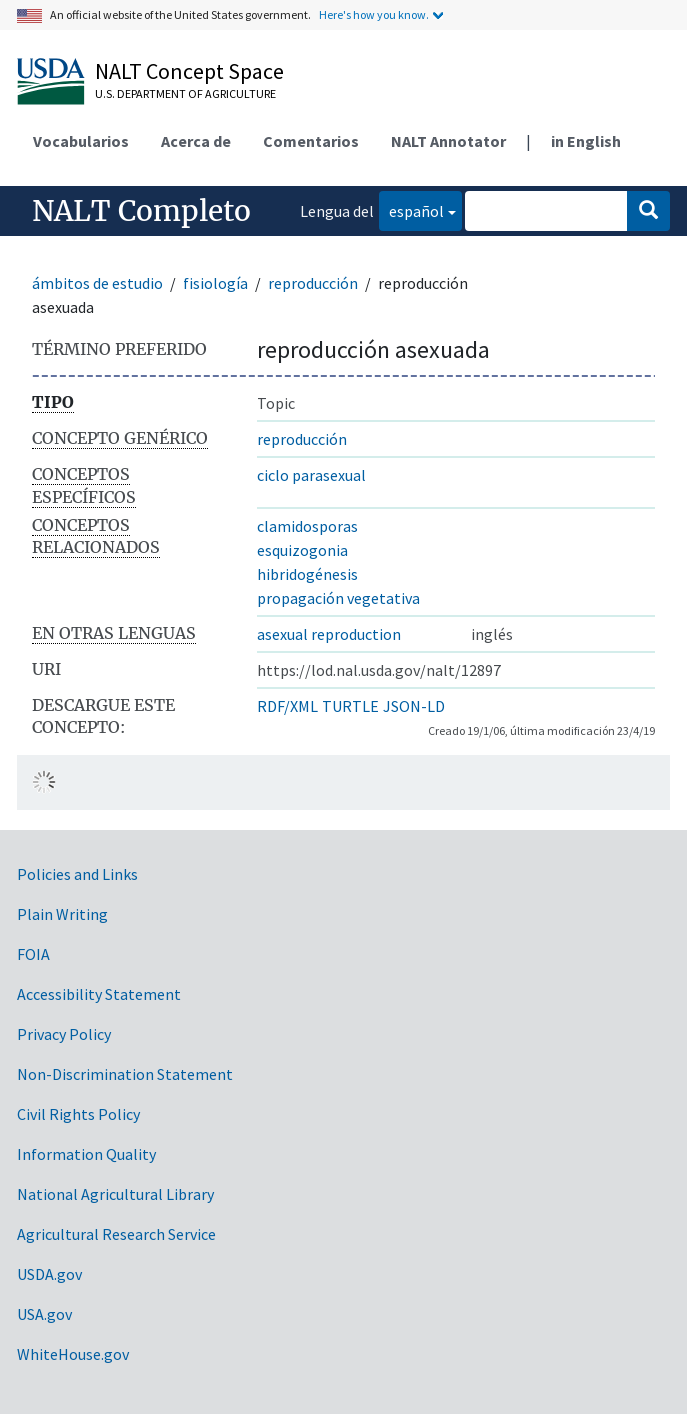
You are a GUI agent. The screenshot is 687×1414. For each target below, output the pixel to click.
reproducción (313, 283)
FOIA (33, 954)
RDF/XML (287, 706)
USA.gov (44, 1314)
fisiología (215, 283)
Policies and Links (77, 874)
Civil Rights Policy (78, 1114)
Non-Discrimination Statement (125, 1074)
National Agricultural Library (115, 1194)
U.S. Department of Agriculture (185, 93)
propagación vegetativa (338, 598)
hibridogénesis (307, 574)
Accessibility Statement (99, 994)
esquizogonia (302, 550)
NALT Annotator (448, 141)
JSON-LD (414, 706)
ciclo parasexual (311, 475)
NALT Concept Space (189, 71)
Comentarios (311, 141)
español (411, 209)
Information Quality (86, 1154)
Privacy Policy (64, 1034)
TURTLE (350, 706)
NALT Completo (141, 211)
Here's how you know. (374, 14)
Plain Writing (62, 914)
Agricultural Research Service (116, 1234)
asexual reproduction (329, 634)
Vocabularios (81, 141)
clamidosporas (307, 526)
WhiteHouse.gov (73, 1354)
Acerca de (196, 141)
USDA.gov (49, 1274)
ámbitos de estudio (97, 283)
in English (586, 141)
